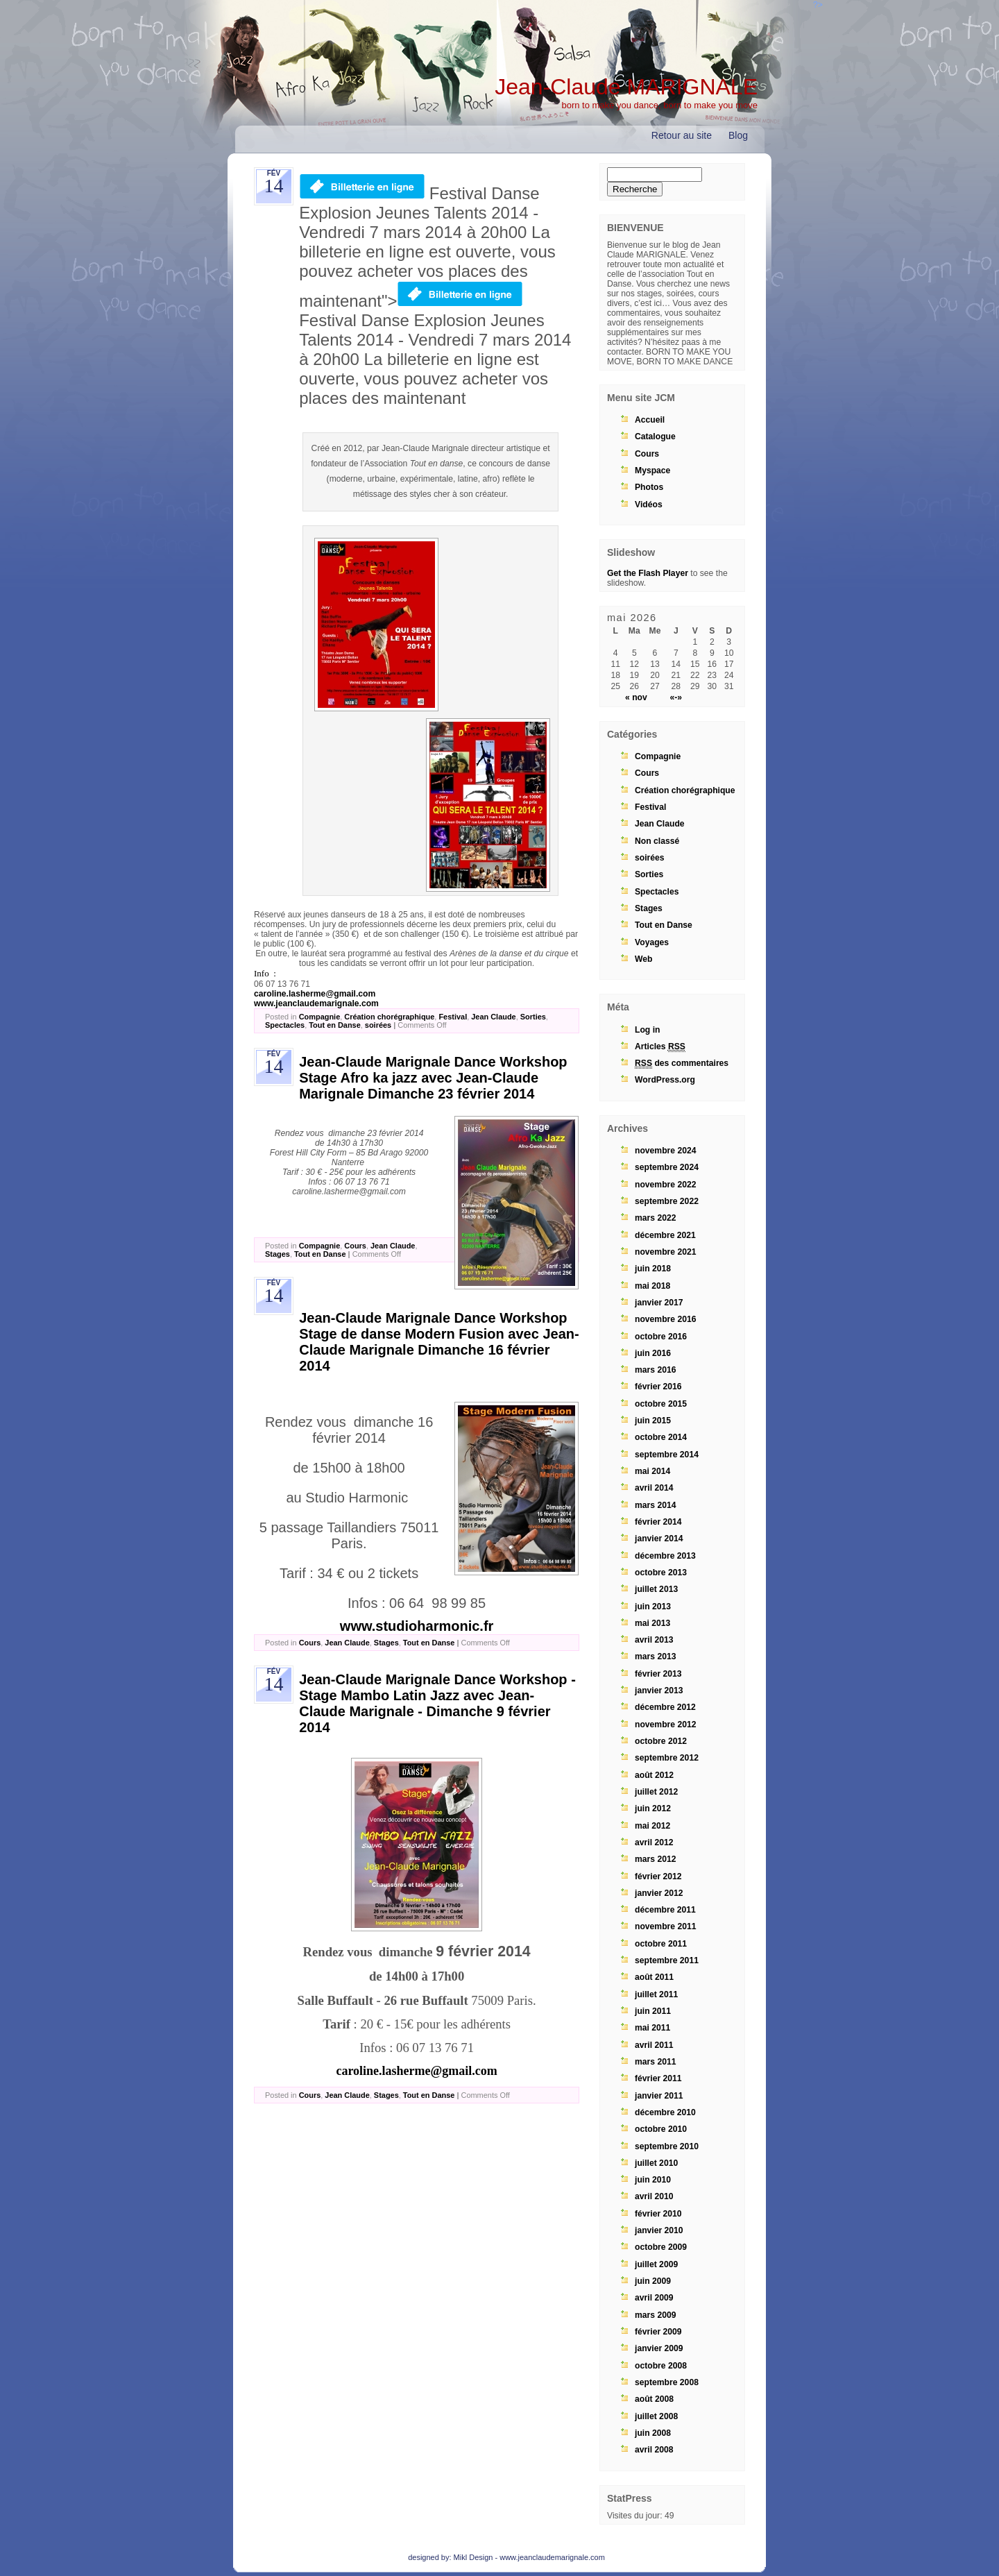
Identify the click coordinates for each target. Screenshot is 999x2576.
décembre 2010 (665, 2112)
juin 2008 (653, 2433)
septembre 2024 (667, 1167)
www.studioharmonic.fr (417, 1626)
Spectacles (285, 1025)
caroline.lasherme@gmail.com (314, 994)
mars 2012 (655, 1859)
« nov (636, 697)
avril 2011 (654, 2045)
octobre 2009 (661, 2247)
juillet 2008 (656, 2416)
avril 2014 (654, 1488)
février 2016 (658, 1386)
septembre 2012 (667, 1758)
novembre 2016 (666, 1319)
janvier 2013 (659, 1690)
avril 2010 (654, 2196)
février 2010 (658, 2214)
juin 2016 (653, 1353)
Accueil (650, 420)
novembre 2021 (666, 1252)
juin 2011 (653, 2011)
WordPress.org (665, 1080)
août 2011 (654, 1977)
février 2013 (658, 1674)
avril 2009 (654, 2298)
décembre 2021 (665, 1235)
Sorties (533, 1016)
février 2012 (658, 1876)
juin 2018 (653, 1268)
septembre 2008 (667, 2382)
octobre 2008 (661, 2366)
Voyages (652, 942)
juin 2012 (653, 1808)
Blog (738, 135)
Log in (647, 1030)
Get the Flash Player (647, 573)
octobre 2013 (661, 1572)
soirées (378, 1025)
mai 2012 (652, 1826)
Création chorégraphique (389, 1016)
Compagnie (320, 1016)
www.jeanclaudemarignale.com (316, 1003)
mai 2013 (652, 1623)
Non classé (657, 841)
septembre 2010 (667, 2146)
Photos (649, 487)
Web (643, 959)
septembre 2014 (667, 1454)
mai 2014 (652, 1471)
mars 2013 (655, 1656)
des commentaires (681, 1063)
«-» (675, 697)
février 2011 (658, 2078)
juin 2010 (653, 2180)
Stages (277, 1254)
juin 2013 (653, 1606)
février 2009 (658, 2332)
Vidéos (649, 504)
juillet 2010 (656, 2163)
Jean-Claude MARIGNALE (626, 86)
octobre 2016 (661, 1336)
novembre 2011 (666, 1926)
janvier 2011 (659, 2096)
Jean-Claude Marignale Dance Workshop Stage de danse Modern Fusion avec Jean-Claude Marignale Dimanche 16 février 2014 (439, 1341)
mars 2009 (655, 2315)
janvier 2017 (659, 1302)
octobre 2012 (661, 1741)
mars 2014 (655, 1505)
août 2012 (654, 1775)
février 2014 (658, 1522)
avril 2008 (654, 2450)
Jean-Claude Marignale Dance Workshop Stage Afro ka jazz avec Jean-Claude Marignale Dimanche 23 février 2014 (433, 1077)
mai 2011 (652, 2028)
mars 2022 (655, 1218)
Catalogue (655, 436)
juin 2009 (653, 2281)
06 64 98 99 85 (437, 1603)
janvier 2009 (659, 2348)
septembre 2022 (667, 1201)
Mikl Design (473, 2557)
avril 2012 (654, 1842)
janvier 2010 (659, 2230)
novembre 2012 (666, 1724)
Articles (660, 1047)
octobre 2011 (661, 1944)
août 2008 (654, 2399)
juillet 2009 (656, 2264)
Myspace (652, 470)
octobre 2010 (661, 2129)
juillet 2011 (656, 1994)
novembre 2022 (666, 1184)
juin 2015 (653, 1420)
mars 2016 (655, 1370)
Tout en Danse (335, 1025)
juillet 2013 (656, 1589)
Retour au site (681, 135)
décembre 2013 (665, 1556)
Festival (452, 1016)
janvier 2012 (659, 1893)
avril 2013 (654, 1640)
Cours (355, 1246)
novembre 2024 (666, 1150)
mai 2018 (652, 1286)
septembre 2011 (667, 1960)
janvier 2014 (659, 1538)
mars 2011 (655, 2062)
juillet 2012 (656, 1792)
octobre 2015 (661, 1404)
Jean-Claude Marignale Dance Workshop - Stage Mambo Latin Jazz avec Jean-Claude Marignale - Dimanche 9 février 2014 (437, 1703)
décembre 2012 (665, 1707)
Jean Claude (493, 1016)
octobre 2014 (661, 1437)
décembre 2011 (665, 1910)
